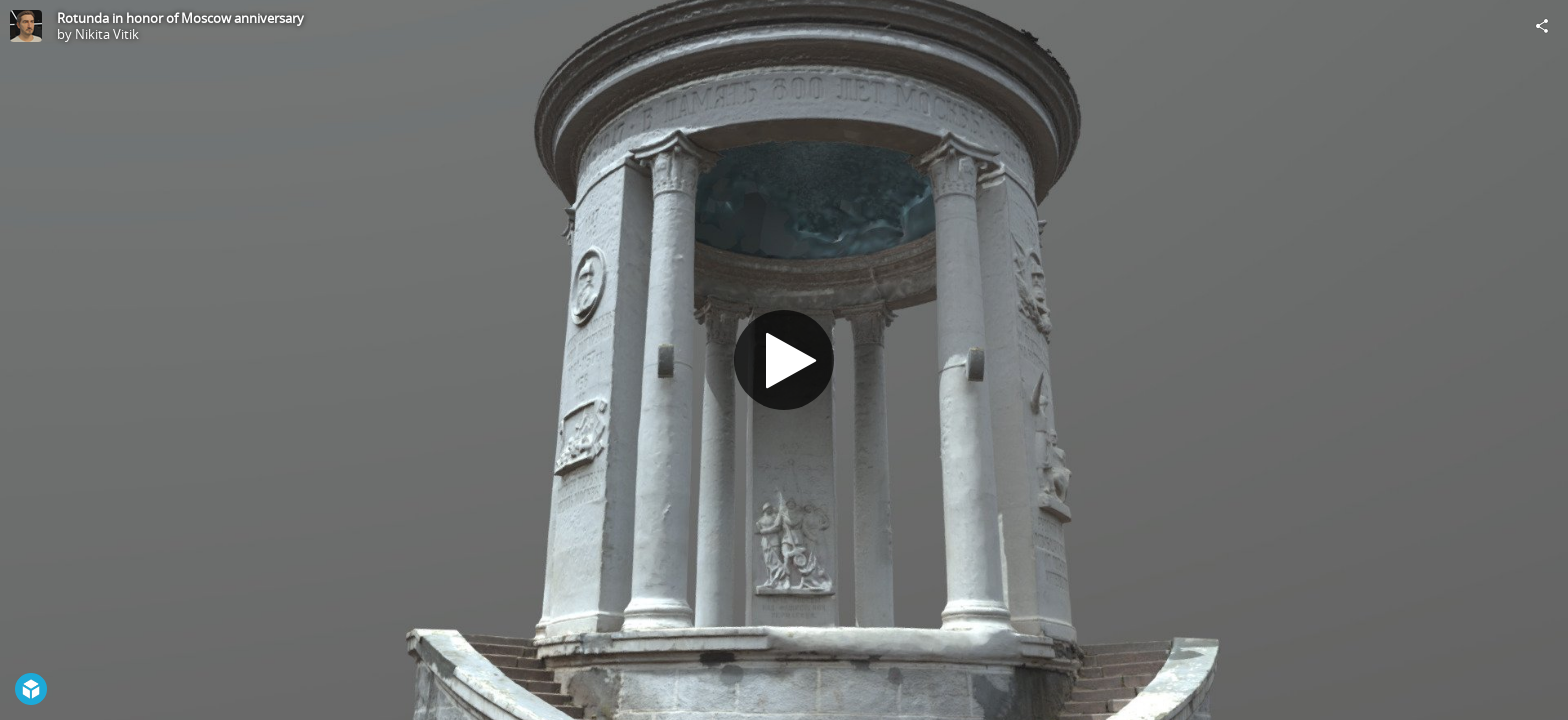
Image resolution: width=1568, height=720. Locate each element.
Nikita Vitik (107, 34)
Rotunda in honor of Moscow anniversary (180, 18)
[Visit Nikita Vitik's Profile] (26, 26)
